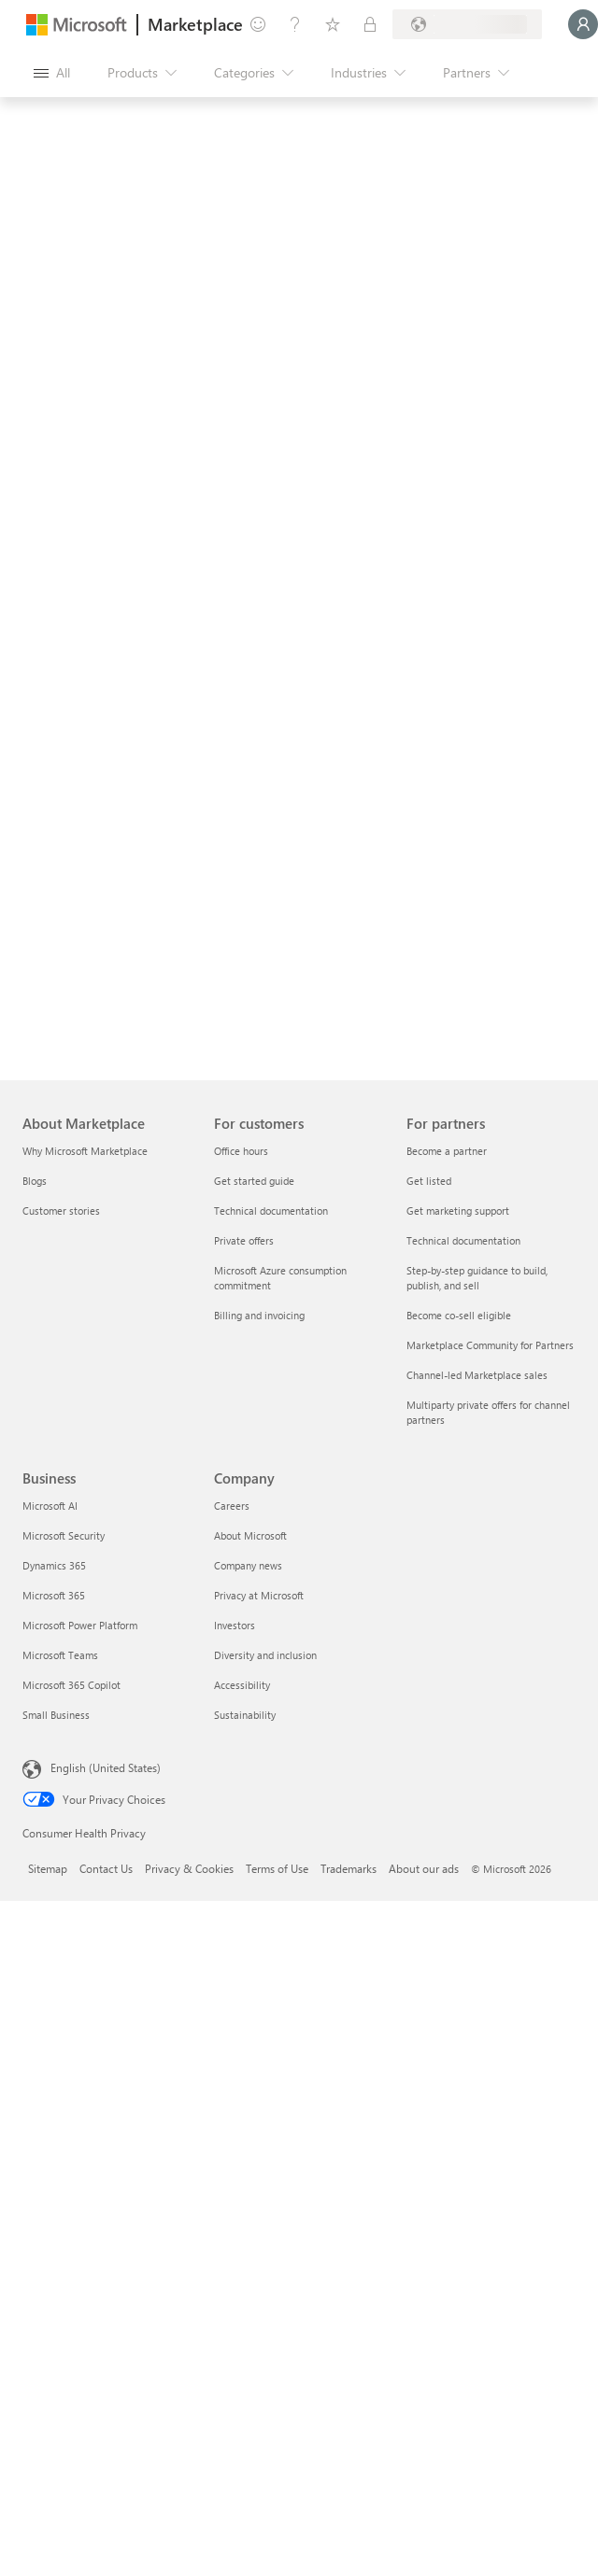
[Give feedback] (258, 24)
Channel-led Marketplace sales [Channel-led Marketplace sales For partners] (477, 1375)
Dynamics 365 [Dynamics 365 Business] (54, 1565)
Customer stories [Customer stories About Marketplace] (61, 1211)
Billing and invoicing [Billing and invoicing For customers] (259, 1315)
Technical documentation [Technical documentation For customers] (271, 1211)
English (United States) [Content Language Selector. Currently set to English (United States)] (105, 1767)
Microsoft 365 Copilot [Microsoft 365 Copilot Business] (71, 1685)
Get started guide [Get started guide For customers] (254, 1181)
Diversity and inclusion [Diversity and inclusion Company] (265, 1655)
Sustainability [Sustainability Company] (245, 1715)
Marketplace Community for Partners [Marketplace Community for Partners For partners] (490, 1345)
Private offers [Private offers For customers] (244, 1240)
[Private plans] (370, 24)
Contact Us (106, 1868)
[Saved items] (333, 24)
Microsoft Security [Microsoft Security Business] (63, 1535)
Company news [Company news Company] (248, 1565)
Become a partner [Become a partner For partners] (446, 1151)
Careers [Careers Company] (231, 1506)
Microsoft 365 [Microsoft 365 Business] (53, 1595)
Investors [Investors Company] (234, 1625)
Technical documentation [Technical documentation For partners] (463, 1240)
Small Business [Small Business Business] (56, 1715)
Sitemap (47, 1868)
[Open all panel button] (52, 73)
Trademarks (348, 1868)
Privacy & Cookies (189, 1868)
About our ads (424, 1868)
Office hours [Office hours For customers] (241, 1151)
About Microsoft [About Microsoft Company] (250, 1535)
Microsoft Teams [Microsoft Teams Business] (60, 1655)
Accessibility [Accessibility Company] (242, 1685)
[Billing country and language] (467, 24)
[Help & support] (295, 24)
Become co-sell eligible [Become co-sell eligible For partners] (458, 1315)
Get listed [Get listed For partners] (428, 1181)
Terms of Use (277, 1868)
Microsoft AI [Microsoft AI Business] (50, 1506)
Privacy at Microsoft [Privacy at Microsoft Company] (259, 1595)
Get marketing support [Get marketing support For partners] (457, 1211)
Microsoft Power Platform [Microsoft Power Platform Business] (79, 1625)
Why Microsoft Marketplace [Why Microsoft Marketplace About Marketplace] (85, 1151)
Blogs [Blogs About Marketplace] (34, 1181)
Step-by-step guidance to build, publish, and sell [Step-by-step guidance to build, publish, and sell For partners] (477, 1277)
